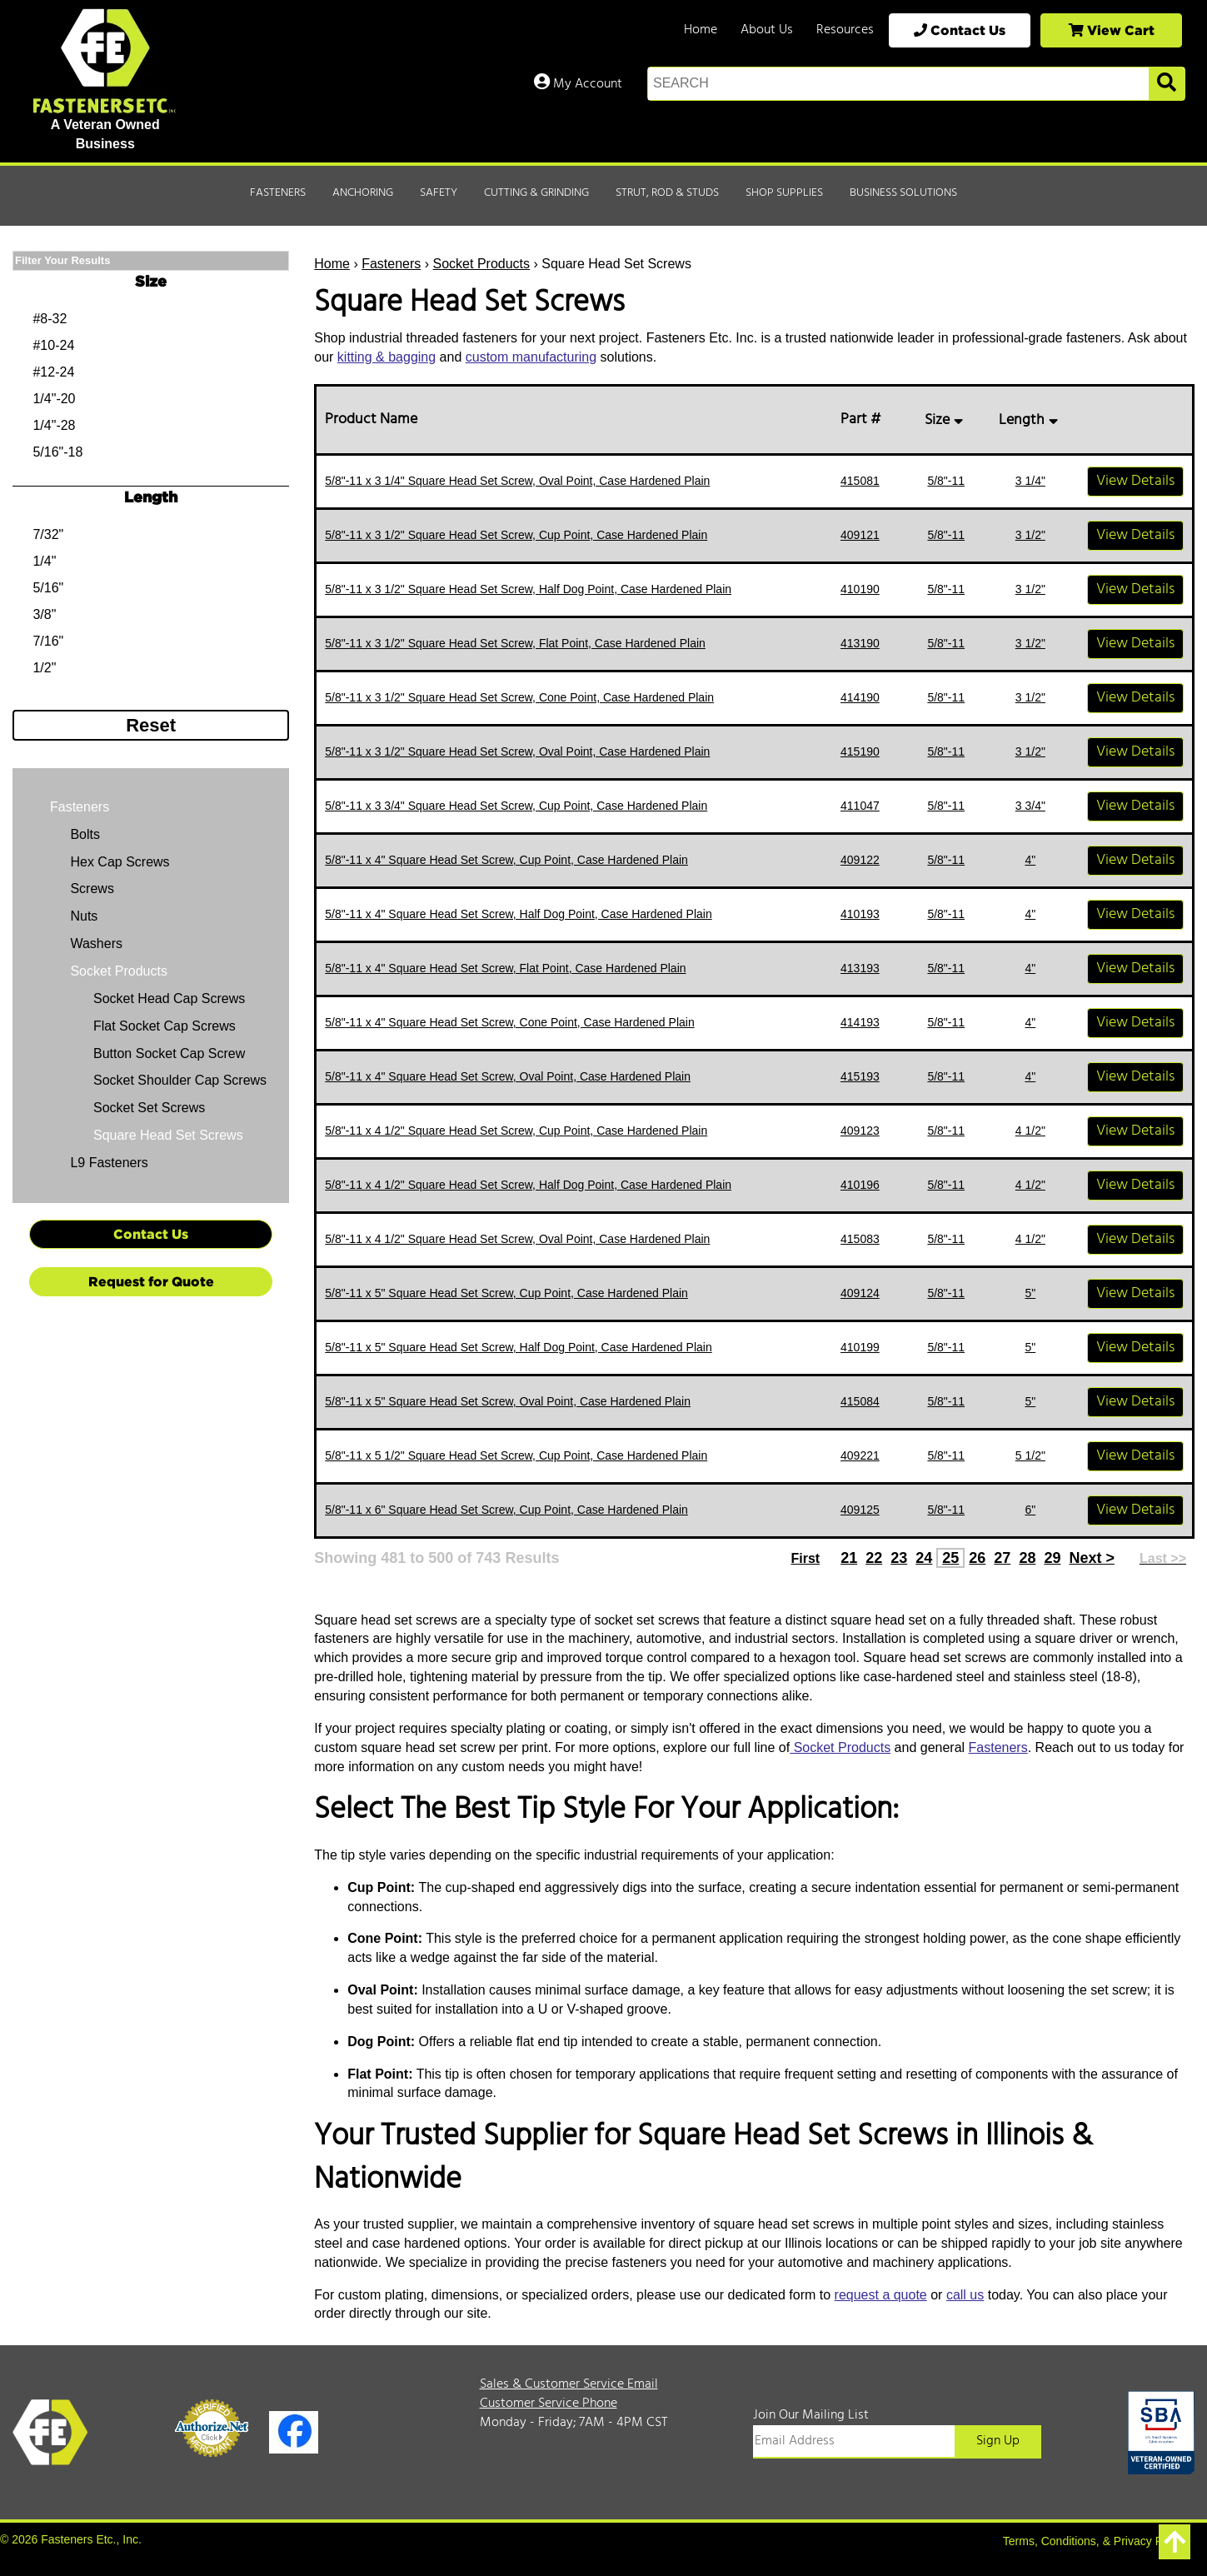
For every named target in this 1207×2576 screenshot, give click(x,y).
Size (946, 420)
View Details (1135, 481)
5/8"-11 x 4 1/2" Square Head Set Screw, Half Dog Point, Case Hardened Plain (528, 1184)
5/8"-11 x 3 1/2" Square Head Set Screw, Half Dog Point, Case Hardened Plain (528, 589)
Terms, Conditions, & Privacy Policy (1094, 2541)
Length (1030, 420)
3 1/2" (1030, 535)
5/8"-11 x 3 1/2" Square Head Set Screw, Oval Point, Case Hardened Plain (517, 751)
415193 (860, 1076)
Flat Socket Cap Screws (164, 1026)
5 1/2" (1030, 1455)
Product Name (374, 419)
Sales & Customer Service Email (569, 2384)
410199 (860, 1347)
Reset (151, 725)
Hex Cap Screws (118, 862)
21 (848, 1558)
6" (1030, 1509)
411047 (860, 805)
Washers (94, 943)
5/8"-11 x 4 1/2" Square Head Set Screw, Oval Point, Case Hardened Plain (517, 1239)
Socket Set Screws (149, 1108)
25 (950, 1558)
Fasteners (278, 192)
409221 (860, 1455)
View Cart (1112, 29)
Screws (90, 888)
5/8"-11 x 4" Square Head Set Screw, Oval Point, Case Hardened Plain (508, 1076)
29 (1052, 1558)
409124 (860, 1293)
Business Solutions (903, 192)
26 (977, 1558)
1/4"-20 (53, 399)
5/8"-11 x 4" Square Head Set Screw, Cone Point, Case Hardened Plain (509, 1022)
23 (898, 1558)
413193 (860, 968)
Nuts (82, 916)
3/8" (44, 614)
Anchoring (362, 192)
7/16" (47, 641)
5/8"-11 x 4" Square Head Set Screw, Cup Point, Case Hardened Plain (506, 859)
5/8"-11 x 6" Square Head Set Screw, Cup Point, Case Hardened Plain (506, 1509)
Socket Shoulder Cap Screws (180, 1080)
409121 (860, 535)
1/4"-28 (53, 425)
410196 (860, 1184)
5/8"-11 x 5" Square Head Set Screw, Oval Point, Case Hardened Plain (508, 1401)
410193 (860, 914)
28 (1027, 1558)
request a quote (881, 2295)
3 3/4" (1030, 805)
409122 (860, 859)
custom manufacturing (531, 357)
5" (1030, 1293)
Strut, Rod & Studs (667, 192)
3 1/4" (1030, 480)
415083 (860, 1239)
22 (873, 1558)
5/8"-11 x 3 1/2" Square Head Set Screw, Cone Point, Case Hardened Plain (519, 697)
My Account (578, 84)
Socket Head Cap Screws (169, 998)
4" (1030, 859)
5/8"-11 (946, 480)
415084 (860, 1401)
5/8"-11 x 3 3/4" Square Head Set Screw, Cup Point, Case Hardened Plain (516, 805)
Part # (864, 419)
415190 (860, 751)
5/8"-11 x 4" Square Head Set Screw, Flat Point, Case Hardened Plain (505, 968)
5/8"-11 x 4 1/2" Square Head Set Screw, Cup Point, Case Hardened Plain (516, 1130)
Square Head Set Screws (168, 1135)
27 (1002, 1558)
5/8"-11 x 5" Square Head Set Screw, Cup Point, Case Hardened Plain (506, 1293)
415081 (860, 480)
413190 (860, 643)
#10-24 (53, 345)
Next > (1092, 1558)
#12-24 (53, 372)
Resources (845, 30)
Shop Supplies (784, 192)
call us (965, 2295)
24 (923, 1558)
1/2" (44, 668)
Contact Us (959, 29)
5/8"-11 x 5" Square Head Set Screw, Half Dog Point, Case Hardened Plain (518, 1347)
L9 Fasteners (107, 1163)
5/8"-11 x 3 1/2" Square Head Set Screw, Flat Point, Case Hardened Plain (515, 643)
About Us (767, 30)
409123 (860, 1130)
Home (700, 30)
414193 (860, 1022)
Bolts (83, 834)
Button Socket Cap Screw (169, 1053)
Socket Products (482, 264)
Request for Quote (151, 1281)
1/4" (44, 561)
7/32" (47, 534)
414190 (860, 697)
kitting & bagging (386, 357)
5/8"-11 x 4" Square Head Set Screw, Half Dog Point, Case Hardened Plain (518, 914)
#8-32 (49, 319)
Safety (438, 192)
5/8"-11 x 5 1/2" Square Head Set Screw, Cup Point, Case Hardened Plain (516, 1455)
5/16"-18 (57, 452)
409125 (860, 1509)
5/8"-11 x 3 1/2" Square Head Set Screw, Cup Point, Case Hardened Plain (516, 535)
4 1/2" (1030, 1130)
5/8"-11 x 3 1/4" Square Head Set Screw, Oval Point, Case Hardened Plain (517, 480)
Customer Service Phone (548, 2403)
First (805, 1558)
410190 (860, 589)
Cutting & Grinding (536, 192)
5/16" (47, 588)
